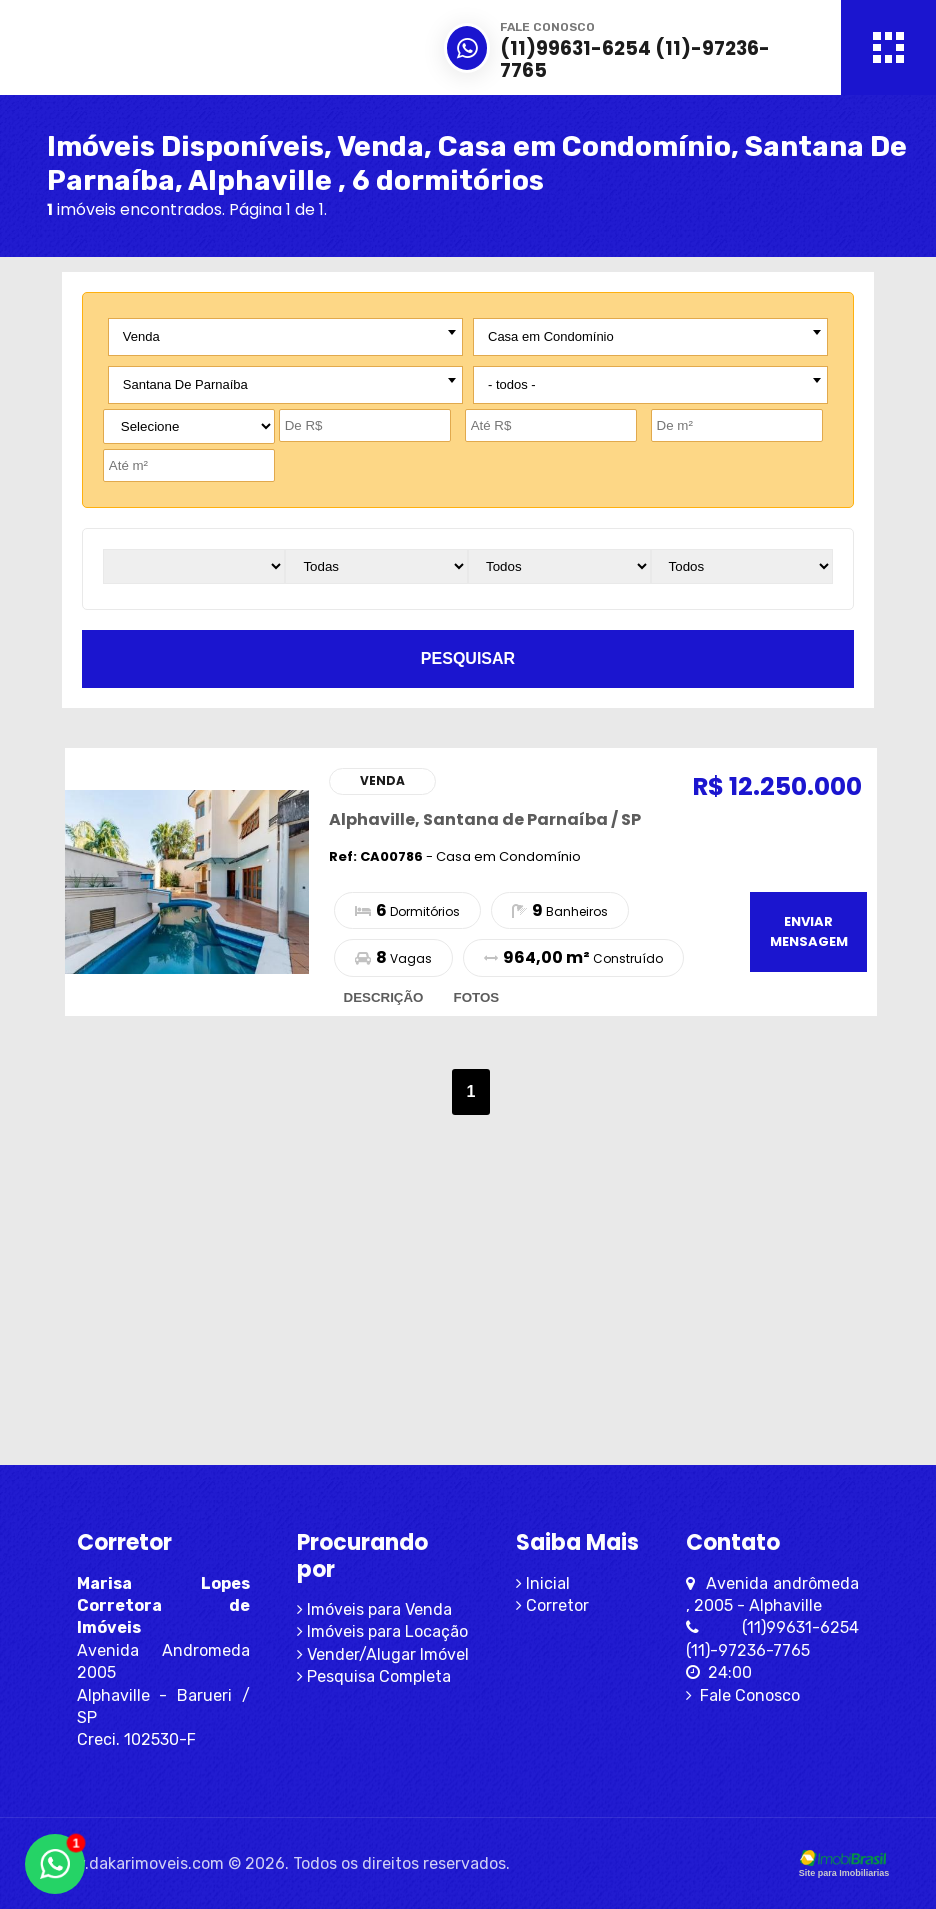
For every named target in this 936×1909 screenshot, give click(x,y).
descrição (384, 997)
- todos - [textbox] (512, 384)
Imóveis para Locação (382, 1631)
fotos (476, 997)
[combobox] (285, 337)
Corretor (552, 1605)
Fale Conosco (743, 1695)
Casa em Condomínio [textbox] (551, 336)
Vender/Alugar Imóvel (383, 1654)
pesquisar (468, 658)
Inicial (543, 1583)
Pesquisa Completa (374, 1676)
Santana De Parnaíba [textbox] (185, 384)
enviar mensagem (809, 931)
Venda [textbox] (141, 336)
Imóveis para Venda (374, 1609)
